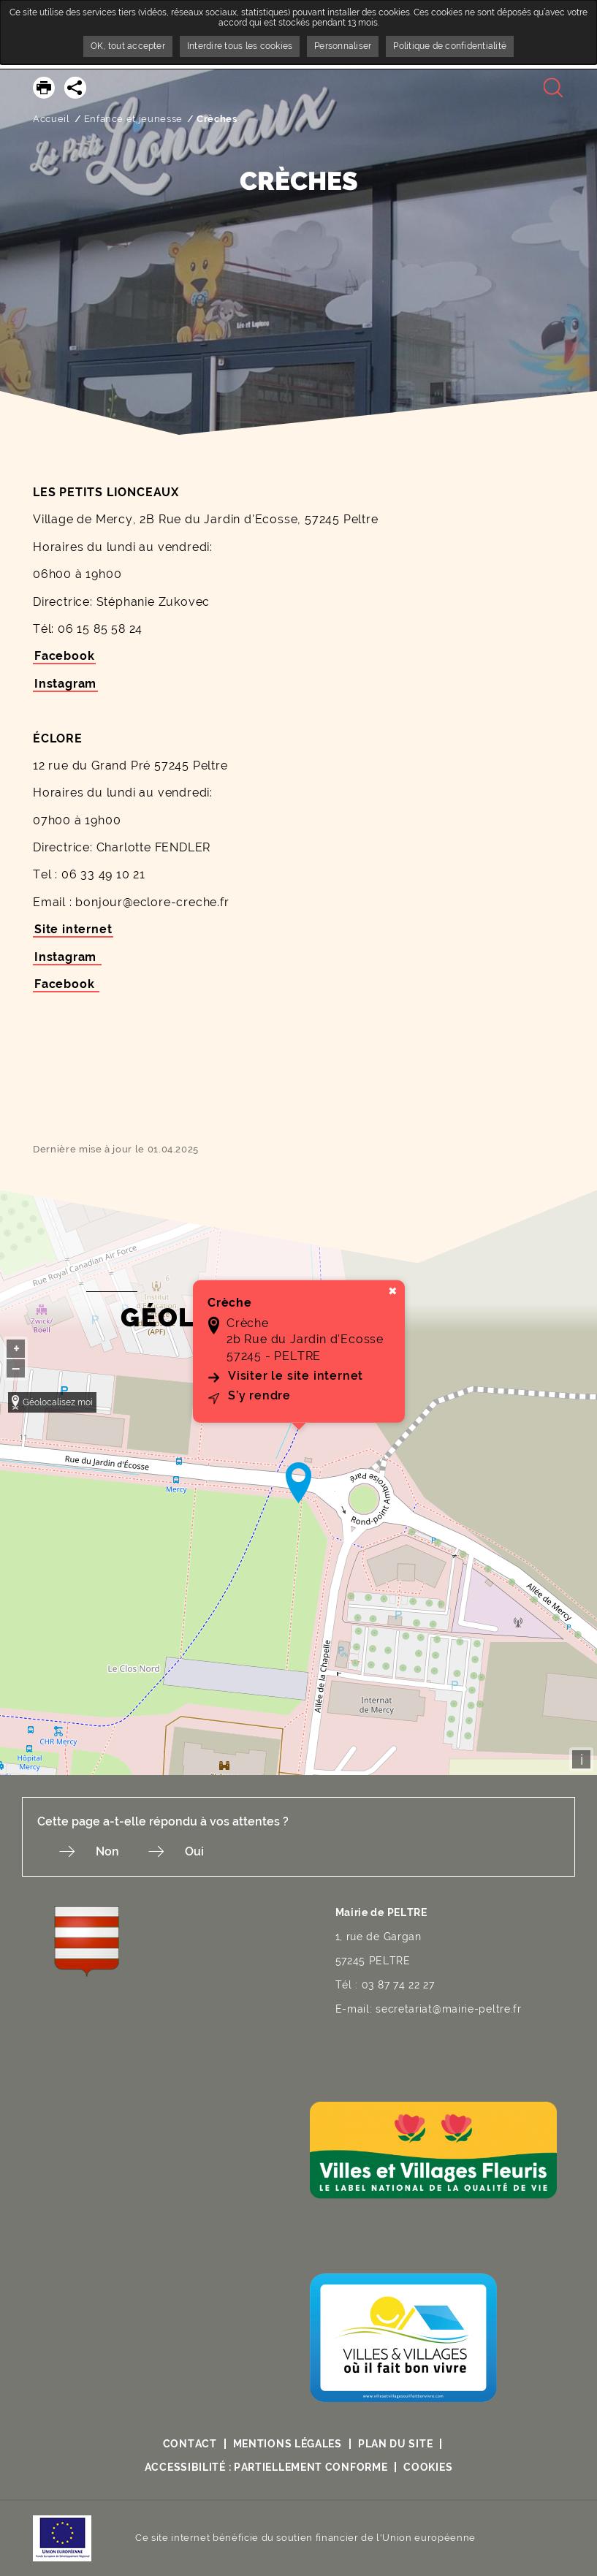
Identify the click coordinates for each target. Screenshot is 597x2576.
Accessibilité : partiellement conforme (266, 2467)
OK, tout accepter (128, 46)
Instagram (65, 684)
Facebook (64, 656)
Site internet (73, 929)
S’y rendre (259, 1395)
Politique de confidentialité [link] (449, 46)
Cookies (427, 2467)
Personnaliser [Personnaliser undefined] (342, 46)
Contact (190, 2444)
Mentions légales (287, 2444)
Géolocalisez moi (58, 1402)
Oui (194, 1851)
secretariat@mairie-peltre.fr (449, 2009)
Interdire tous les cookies (239, 46)
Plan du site (395, 2444)
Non (107, 1851)
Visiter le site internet (296, 1376)
